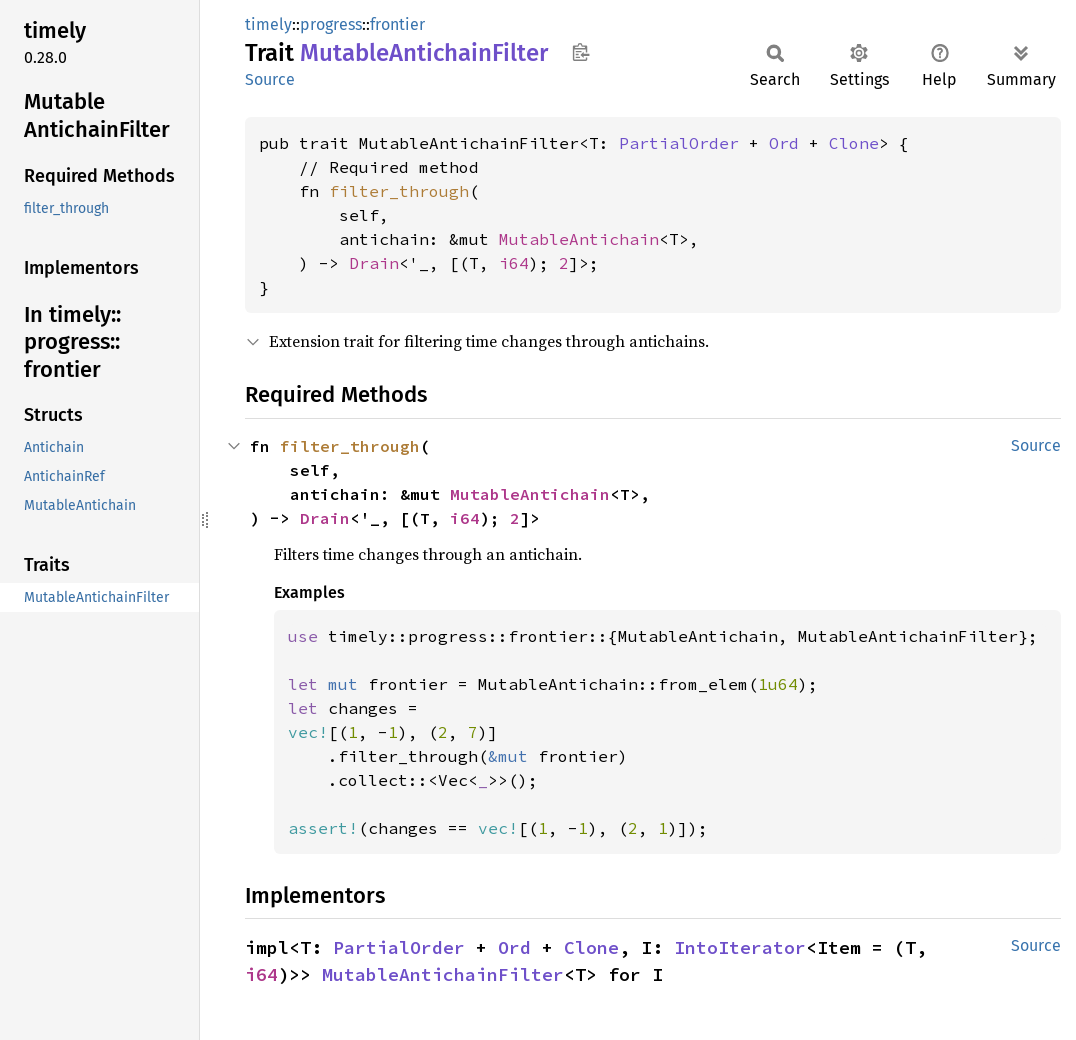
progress (331, 24)
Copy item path (580, 52)
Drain (374, 263)
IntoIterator (740, 947)
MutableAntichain (579, 239)
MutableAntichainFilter (443, 974)
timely (268, 24)
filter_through (399, 191)
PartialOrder (679, 143)
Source (270, 79)
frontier (397, 24)
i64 (514, 263)
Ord (784, 143)
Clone (854, 143)
